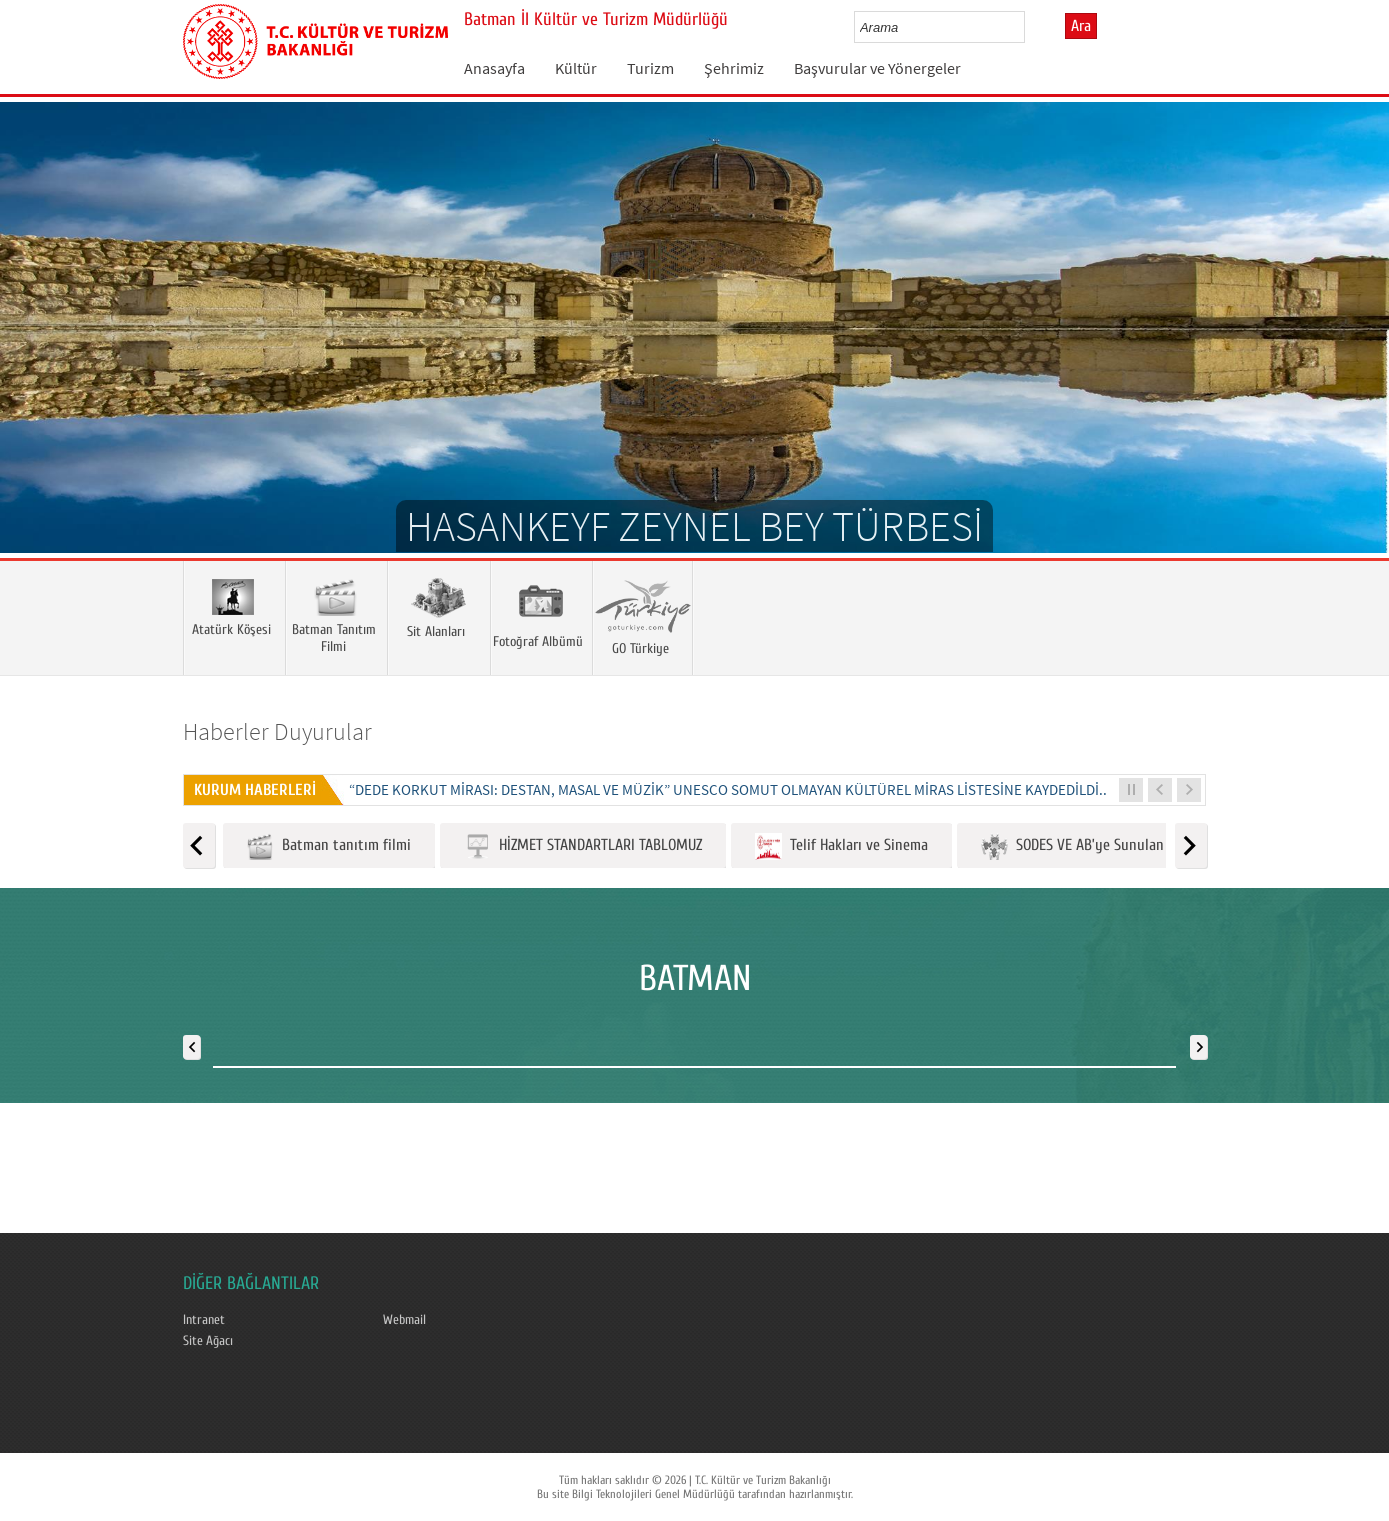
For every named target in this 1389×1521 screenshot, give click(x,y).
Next (1354, 357)
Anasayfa (494, 68)
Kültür (576, 68)
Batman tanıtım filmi (329, 846)
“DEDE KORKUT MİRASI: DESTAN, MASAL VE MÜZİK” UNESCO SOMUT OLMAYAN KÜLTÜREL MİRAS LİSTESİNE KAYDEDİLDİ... (730, 789)
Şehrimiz (734, 68)
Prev (35, 357)
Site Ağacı (208, 1341)
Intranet (204, 1320)
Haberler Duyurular (277, 731)
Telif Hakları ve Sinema (841, 846)
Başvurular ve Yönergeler (877, 68)
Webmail (404, 1320)
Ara (1081, 26)
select (1030, 27)
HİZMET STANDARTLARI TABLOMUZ (583, 846)
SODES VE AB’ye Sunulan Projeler (1098, 846)
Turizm (650, 68)
